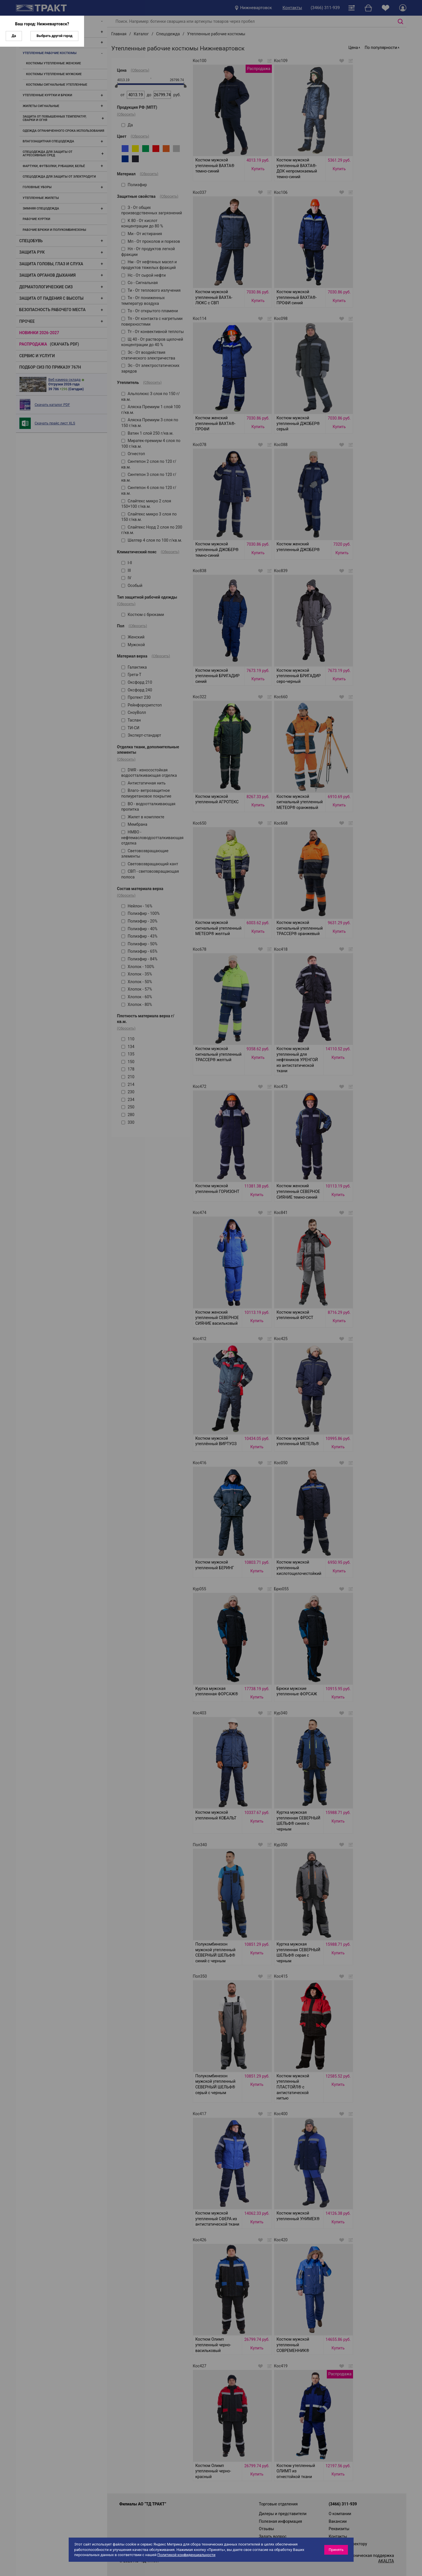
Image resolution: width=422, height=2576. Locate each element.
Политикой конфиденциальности (186, 2555)
